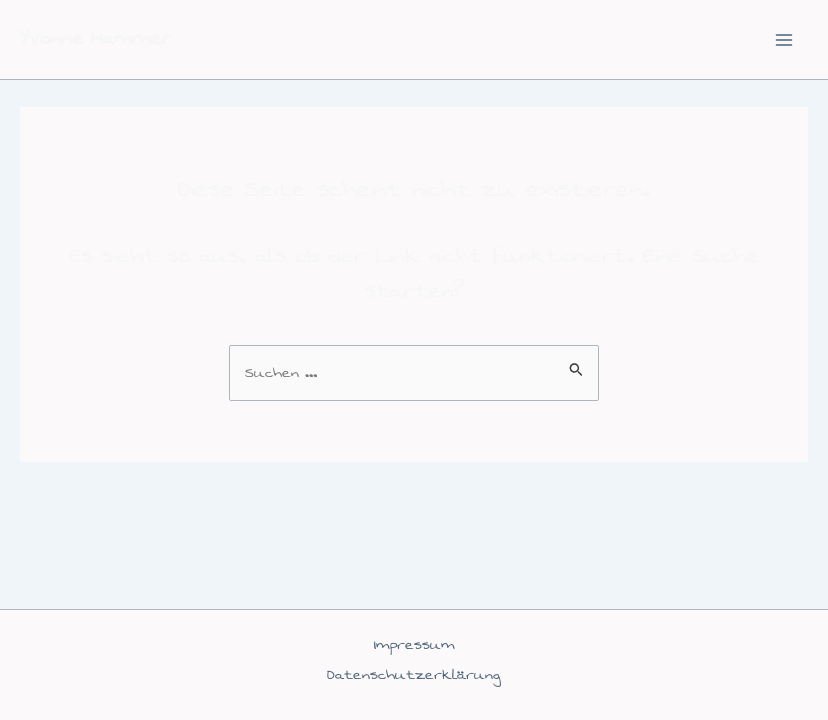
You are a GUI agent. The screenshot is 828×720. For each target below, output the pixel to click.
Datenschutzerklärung (414, 674)
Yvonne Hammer (96, 38)
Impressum (414, 644)
